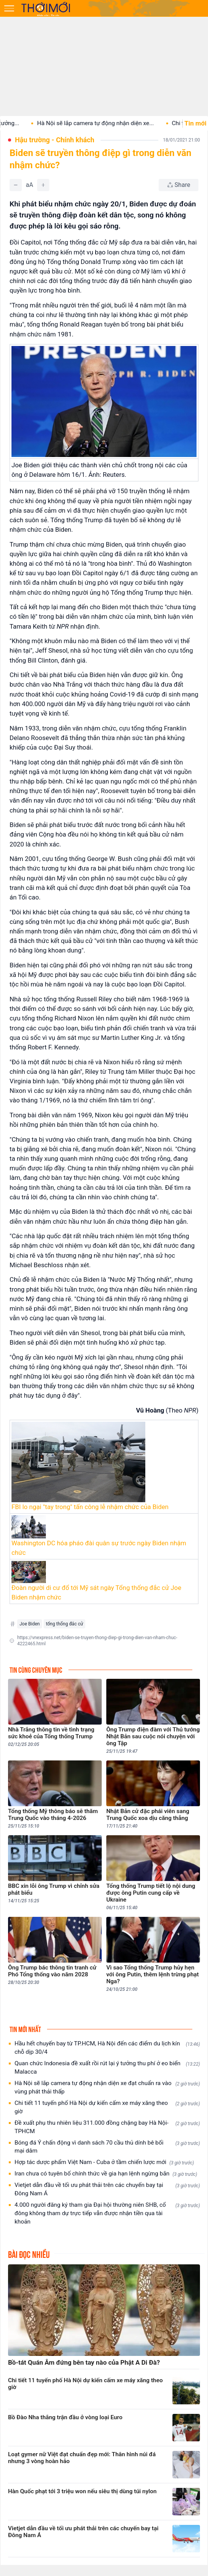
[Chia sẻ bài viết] (178, 185)
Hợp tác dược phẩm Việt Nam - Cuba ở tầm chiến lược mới (104, 2162)
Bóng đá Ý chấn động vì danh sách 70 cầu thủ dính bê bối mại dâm (107, 2146)
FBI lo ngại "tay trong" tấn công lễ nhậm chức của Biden (90, 1507)
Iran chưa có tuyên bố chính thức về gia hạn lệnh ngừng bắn (106, 2173)
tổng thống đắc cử (64, 1624)
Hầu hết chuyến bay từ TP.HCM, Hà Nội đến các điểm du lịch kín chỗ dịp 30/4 (107, 2047)
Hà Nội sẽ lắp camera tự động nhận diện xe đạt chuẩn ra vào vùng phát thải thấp (107, 2087)
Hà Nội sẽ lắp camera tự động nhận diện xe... (111, 123)
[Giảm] (16, 185)
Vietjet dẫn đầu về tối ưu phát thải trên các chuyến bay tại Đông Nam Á (107, 2189)
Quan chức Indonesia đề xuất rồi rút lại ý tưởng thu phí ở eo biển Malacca (107, 2067)
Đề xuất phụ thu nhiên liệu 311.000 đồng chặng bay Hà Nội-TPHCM (107, 2127)
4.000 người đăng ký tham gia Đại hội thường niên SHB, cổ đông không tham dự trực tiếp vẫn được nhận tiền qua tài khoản (107, 2213)
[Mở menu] (9, 8)
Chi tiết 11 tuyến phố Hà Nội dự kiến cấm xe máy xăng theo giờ (107, 2107)
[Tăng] (43, 185)
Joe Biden (30, 1624)
